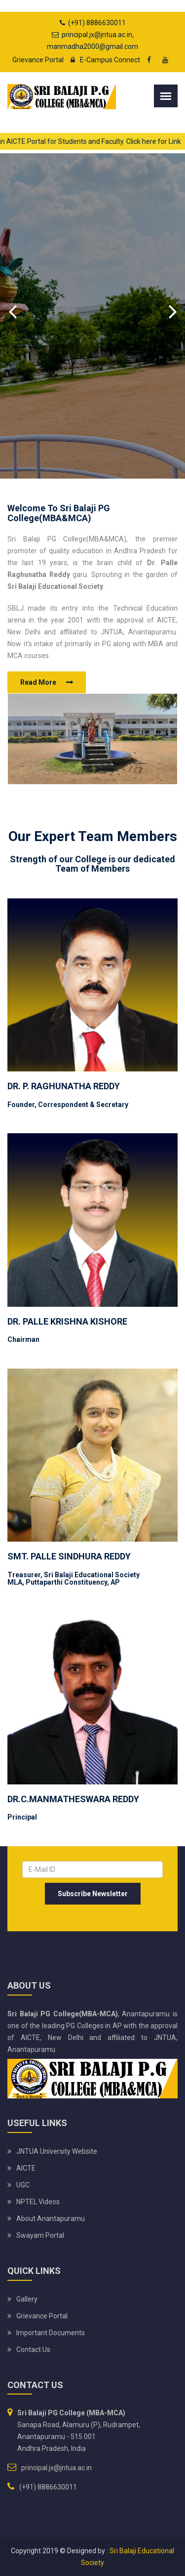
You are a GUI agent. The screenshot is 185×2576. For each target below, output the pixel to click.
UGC (23, 2185)
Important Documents (50, 2333)
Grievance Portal (38, 60)
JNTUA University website (56, 2151)
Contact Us (33, 2350)
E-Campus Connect (102, 60)
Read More (38, 682)
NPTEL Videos (38, 2202)
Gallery (26, 2299)
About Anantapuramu (50, 2218)
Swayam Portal (40, 2235)
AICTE (26, 2168)
